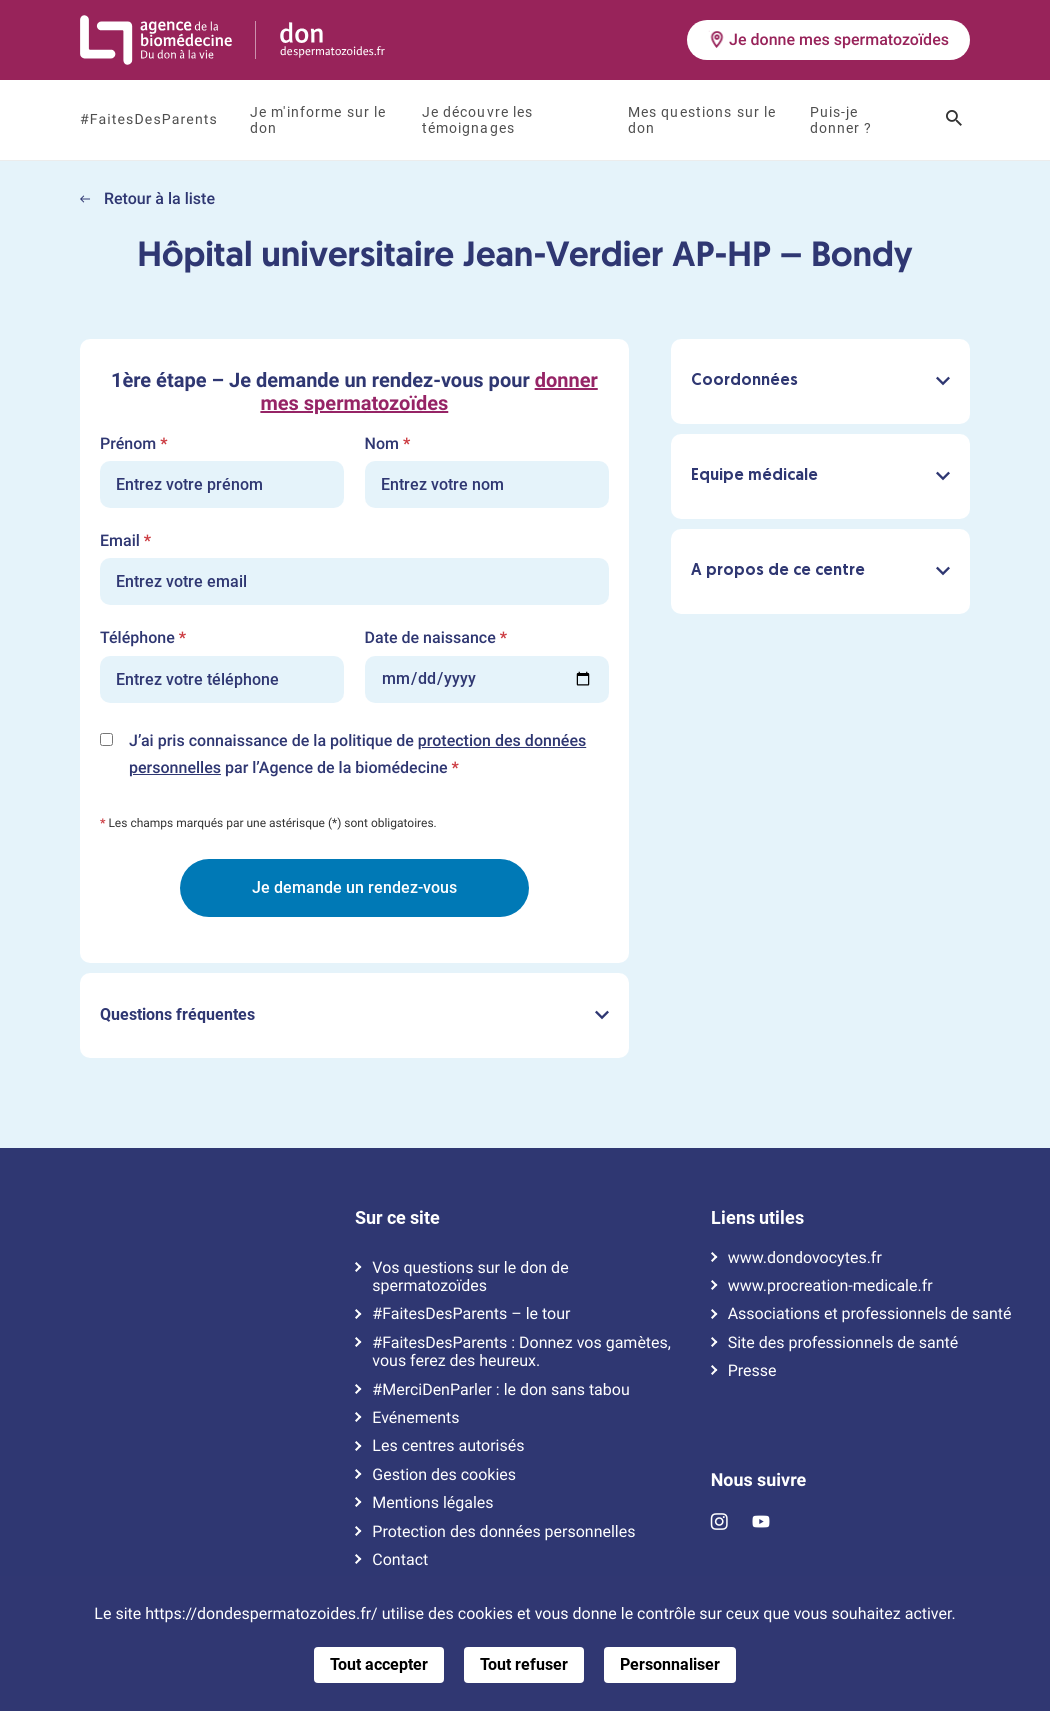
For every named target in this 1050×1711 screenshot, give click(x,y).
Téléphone (143, 638)
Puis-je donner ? (841, 120)
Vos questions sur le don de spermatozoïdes (470, 1277)
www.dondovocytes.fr (805, 1258)
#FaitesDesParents (149, 120)
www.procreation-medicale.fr (830, 1286)
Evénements (415, 1418)
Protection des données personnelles (503, 1532)
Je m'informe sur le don (318, 120)
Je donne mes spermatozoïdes (828, 39)
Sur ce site (397, 1218)
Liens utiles (757, 1218)
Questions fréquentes (354, 1014)
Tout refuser (524, 1664)
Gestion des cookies (444, 1475)
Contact (400, 1560)
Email (125, 541)
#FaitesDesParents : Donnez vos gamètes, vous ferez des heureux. (521, 1352)
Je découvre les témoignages (478, 120)
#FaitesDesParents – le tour (471, 1314)
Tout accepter (379, 1664)
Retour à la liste (147, 198)
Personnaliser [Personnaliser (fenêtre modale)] (670, 1664)
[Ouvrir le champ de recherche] (954, 120)
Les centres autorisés (448, 1446)
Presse (752, 1371)
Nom (388, 444)
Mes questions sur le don (702, 120)
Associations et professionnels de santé (870, 1314)
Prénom (133, 444)
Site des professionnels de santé (843, 1343)
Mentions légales (432, 1503)
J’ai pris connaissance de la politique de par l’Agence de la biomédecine (357, 756)
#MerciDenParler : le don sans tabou (500, 1390)
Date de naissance (436, 638)
